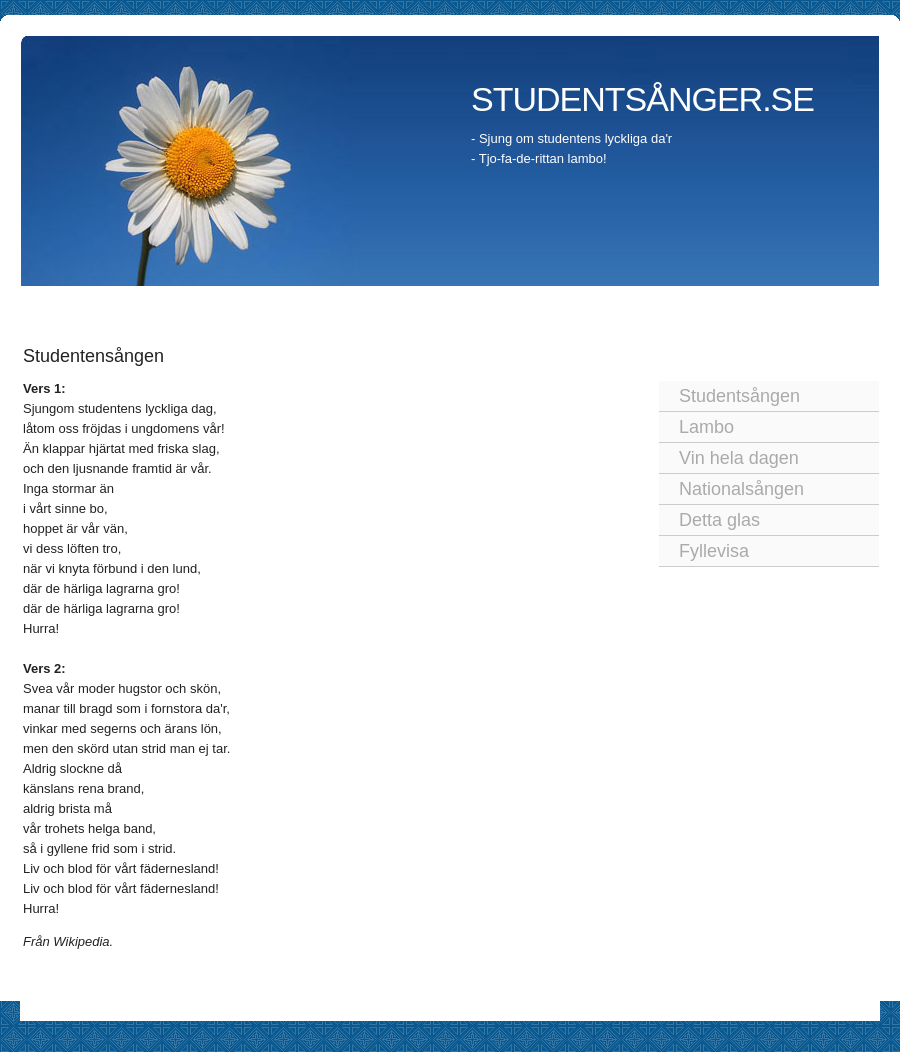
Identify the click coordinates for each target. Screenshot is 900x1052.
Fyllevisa (714, 551)
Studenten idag (354, 304)
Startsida (69, 304)
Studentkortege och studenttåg (618, 304)
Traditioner (244, 304)
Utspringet (461, 304)
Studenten (153, 304)
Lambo (706, 427)
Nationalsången (741, 489)
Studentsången (739, 396)
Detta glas (719, 520)
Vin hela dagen (739, 458)
